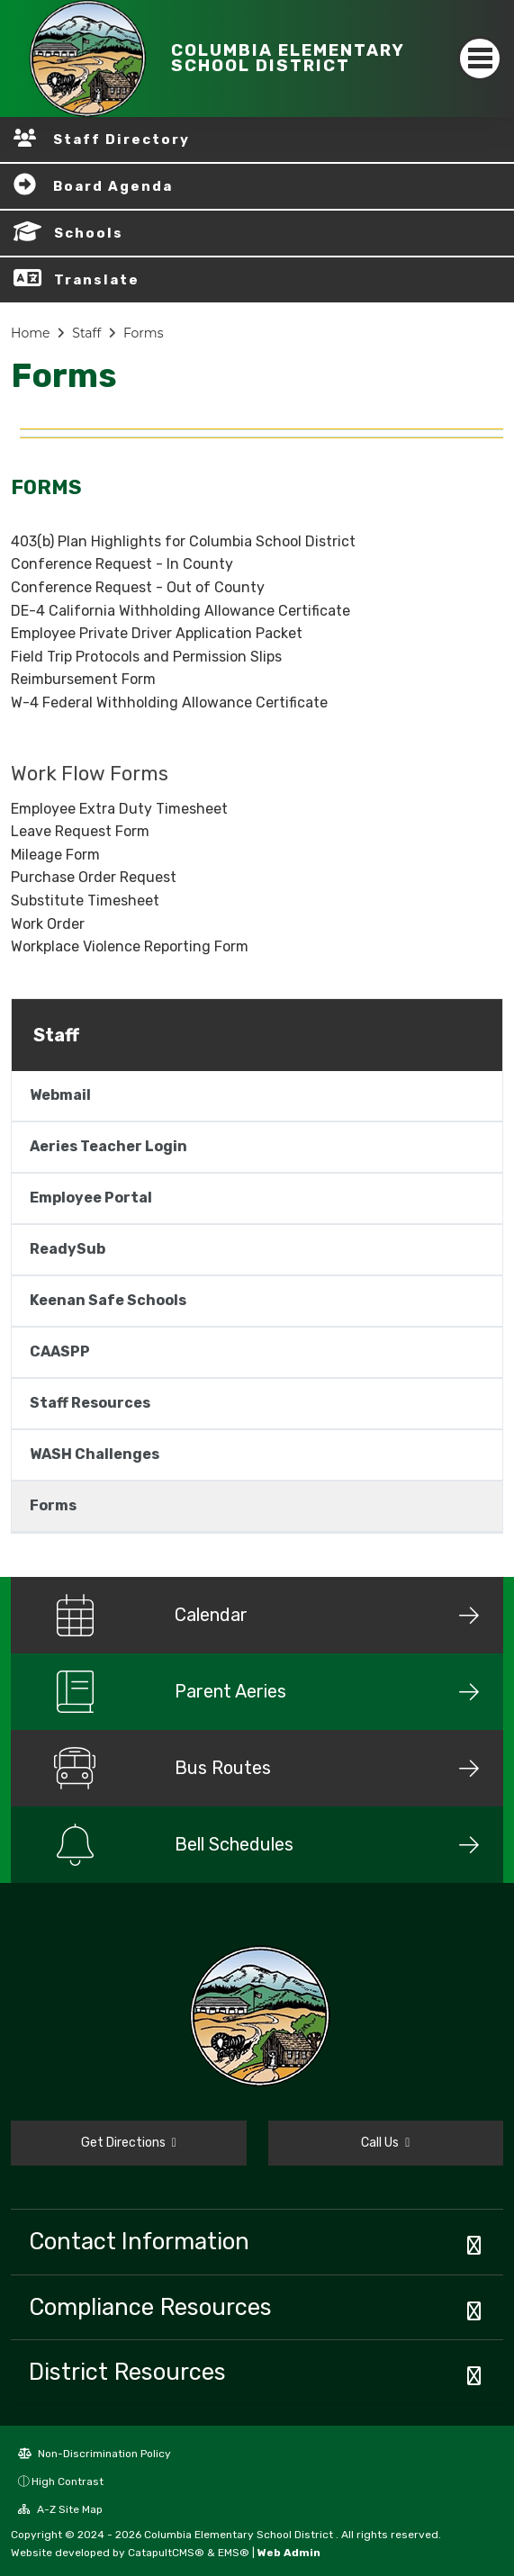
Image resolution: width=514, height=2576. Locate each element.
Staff (86, 333)
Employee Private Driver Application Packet (156, 633)
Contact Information (139, 2241)
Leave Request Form (80, 831)
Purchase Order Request (93, 877)
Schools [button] (88, 233)
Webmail (60, 1094)
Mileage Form (55, 854)
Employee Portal (91, 1197)
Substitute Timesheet (85, 900)
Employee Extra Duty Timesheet (119, 808)
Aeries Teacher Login (108, 1146)
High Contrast (68, 2481)
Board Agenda (113, 186)
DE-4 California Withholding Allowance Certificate (180, 610)
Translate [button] (97, 280)
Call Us (385, 2142)
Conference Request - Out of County (138, 587)
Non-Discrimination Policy (94, 2453)
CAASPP (60, 1351)
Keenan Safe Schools (108, 1300)
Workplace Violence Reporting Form (129, 946)
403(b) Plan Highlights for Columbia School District (183, 541)
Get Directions (128, 2142)
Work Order (48, 923)
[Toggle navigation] (480, 59)
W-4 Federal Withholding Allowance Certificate (169, 702)
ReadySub (67, 1248)
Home (30, 333)
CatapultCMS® (166, 2552)
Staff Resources (90, 1402)
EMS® (233, 2552)
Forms (143, 333)
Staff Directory (121, 139)
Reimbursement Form (83, 679)
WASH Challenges (94, 1454)
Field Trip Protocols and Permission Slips (146, 656)
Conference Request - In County (122, 563)
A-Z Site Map (60, 2509)
